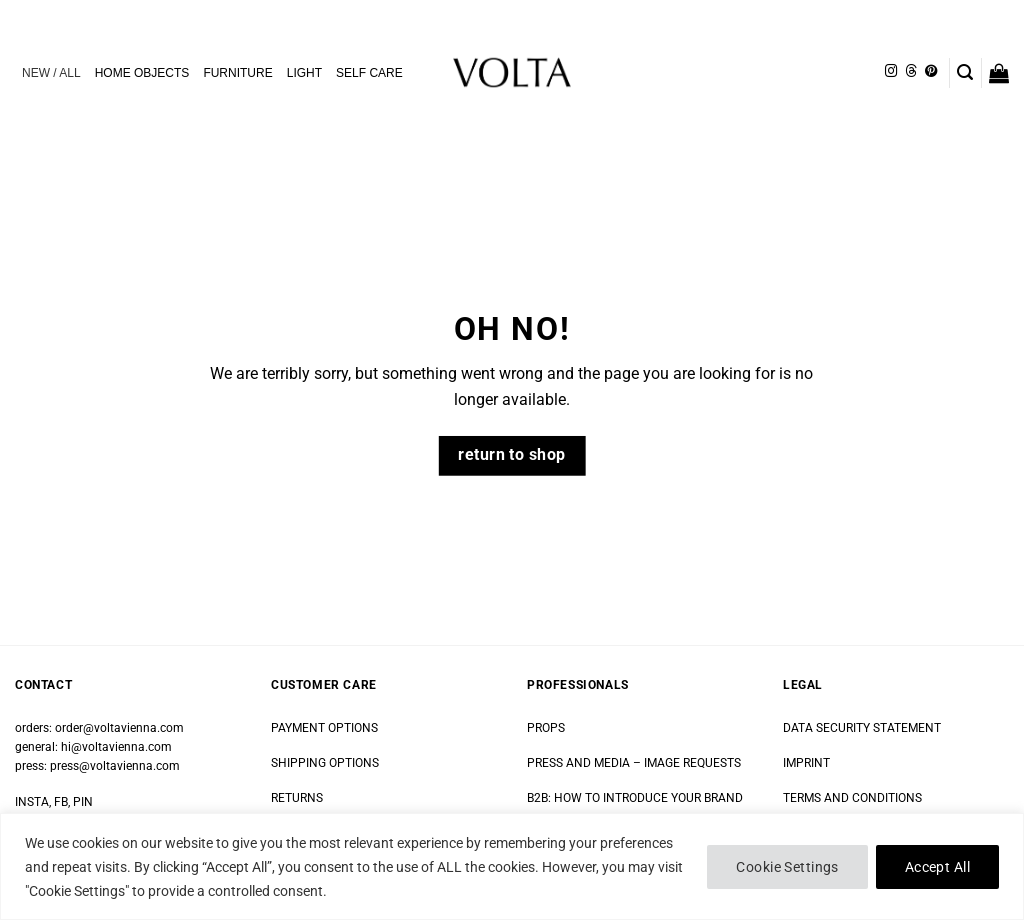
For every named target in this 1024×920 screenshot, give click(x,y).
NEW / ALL (51, 73)
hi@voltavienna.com (116, 747)
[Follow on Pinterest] (931, 72)
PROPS (546, 728)
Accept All (937, 867)
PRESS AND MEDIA (578, 763)
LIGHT (304, 73)
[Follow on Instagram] (891, 72)
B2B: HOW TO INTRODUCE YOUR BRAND (635, 798)
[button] (965, 72)
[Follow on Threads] (911, 72)
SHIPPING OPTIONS (325, 763)
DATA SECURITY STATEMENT (862, 728)
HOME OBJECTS (142, 73)
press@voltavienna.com (115, 766)
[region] (512, 866)
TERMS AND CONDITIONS (852, 798)
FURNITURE (237, 73)
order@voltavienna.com (119, 728)
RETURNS (297, 798)
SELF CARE (369, 73)
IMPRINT (806, 763)
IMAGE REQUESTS (691, 763)
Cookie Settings (787, 867)
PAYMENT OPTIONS (324, 728)
